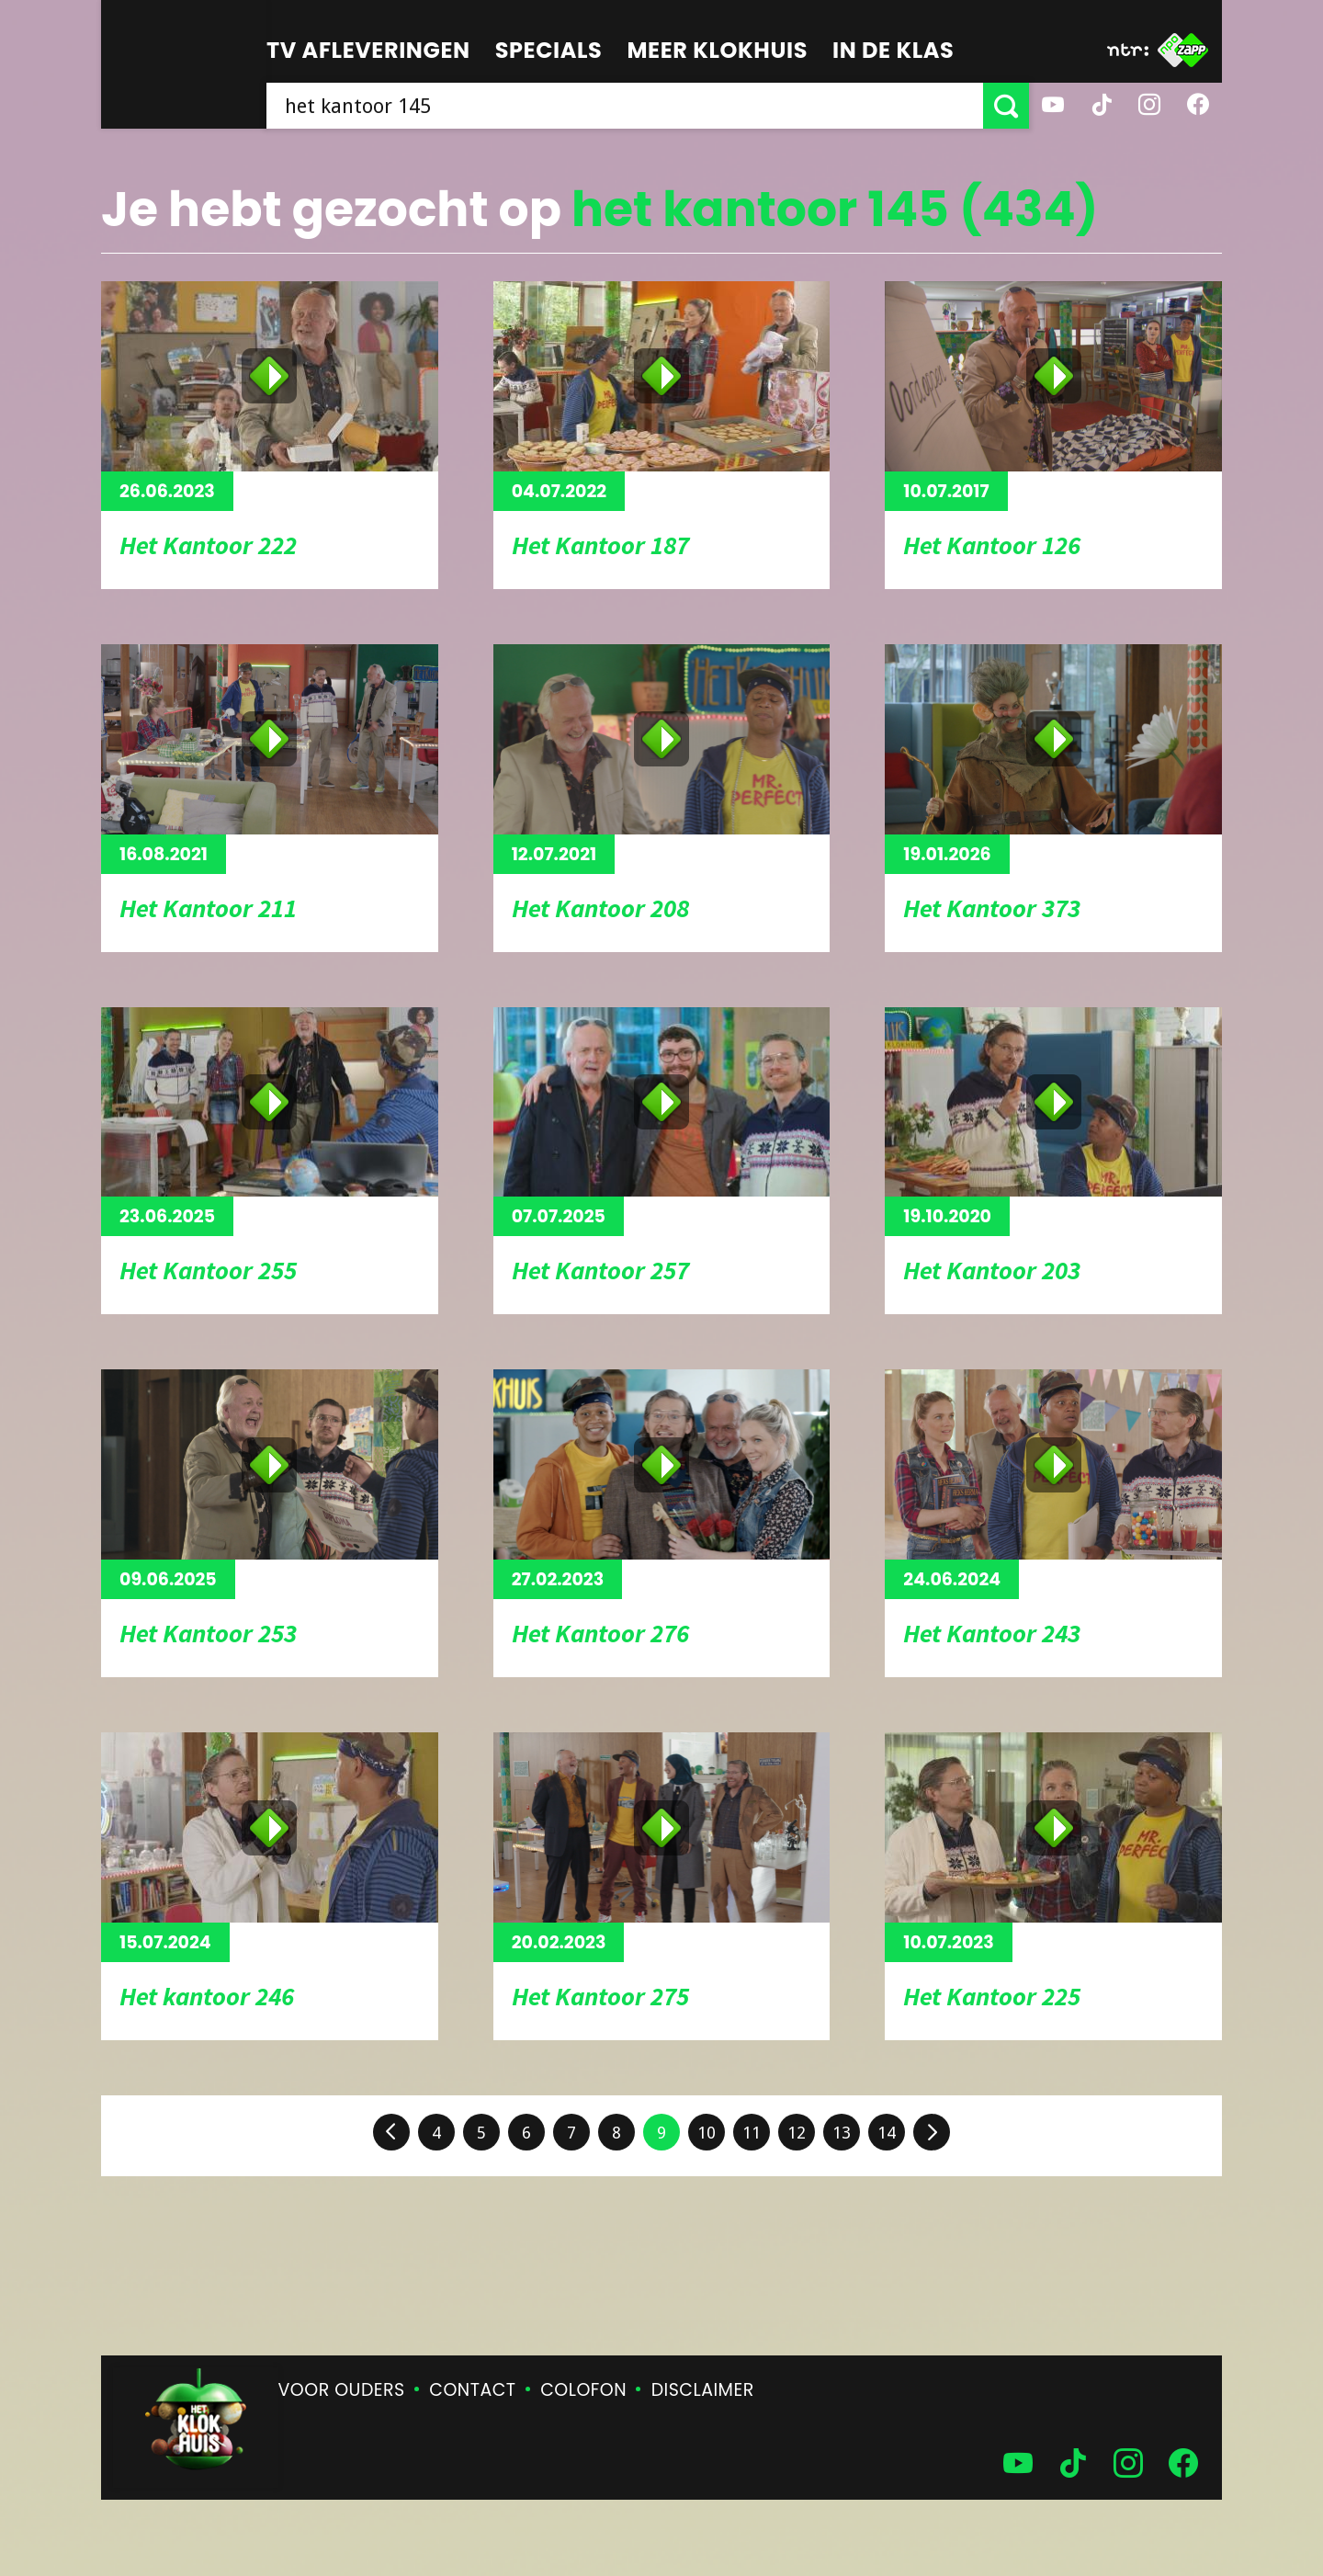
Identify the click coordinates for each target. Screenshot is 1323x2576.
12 (796, 2132)
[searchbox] (624, 106)
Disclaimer (702, 2389)
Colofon (583, 2389)
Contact (472, 2389)
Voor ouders (341, 2389)
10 (706, 2132)
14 (886, 2132)
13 (841, 2132)
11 (751, 2132)
